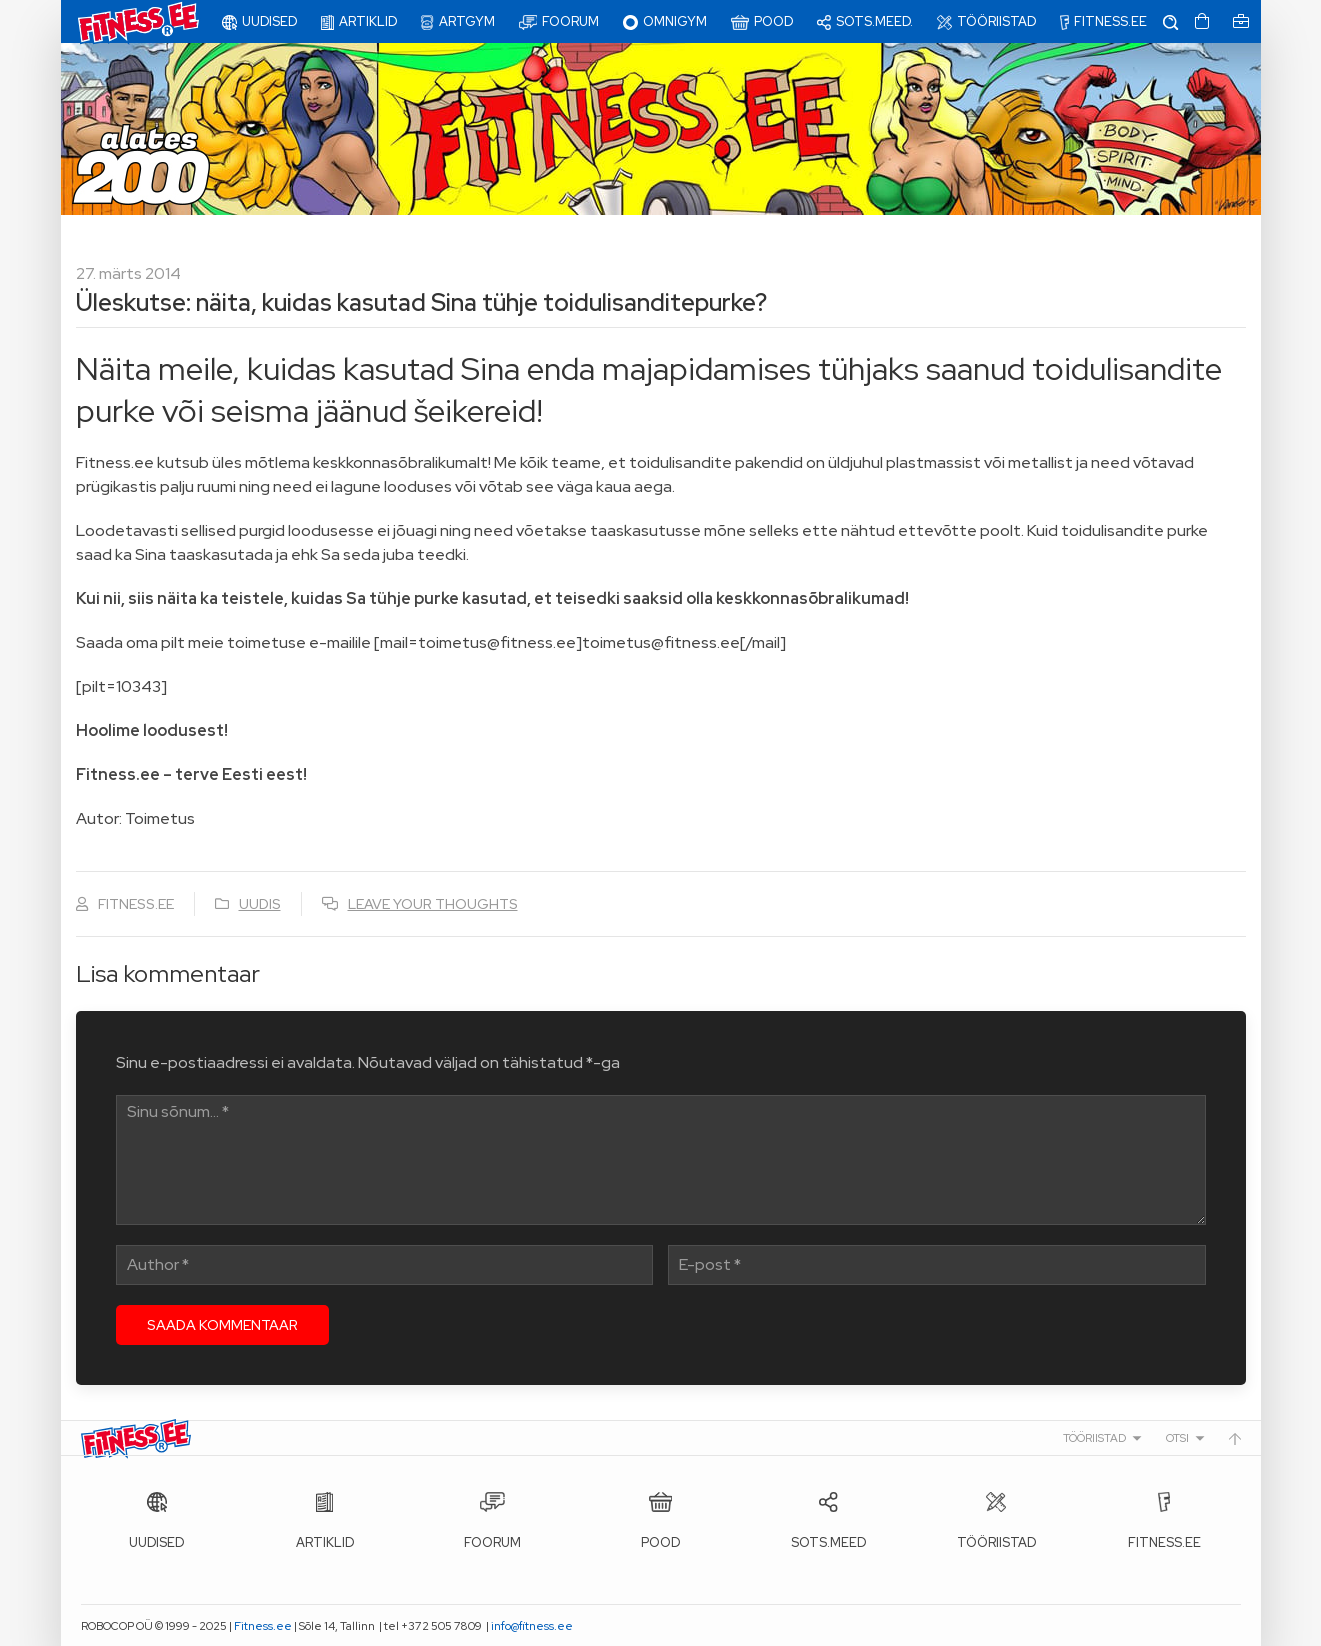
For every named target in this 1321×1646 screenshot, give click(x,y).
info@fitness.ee (532, 1626)
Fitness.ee (263, 1626)
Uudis (260, 904)
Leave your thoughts (433, 904)
